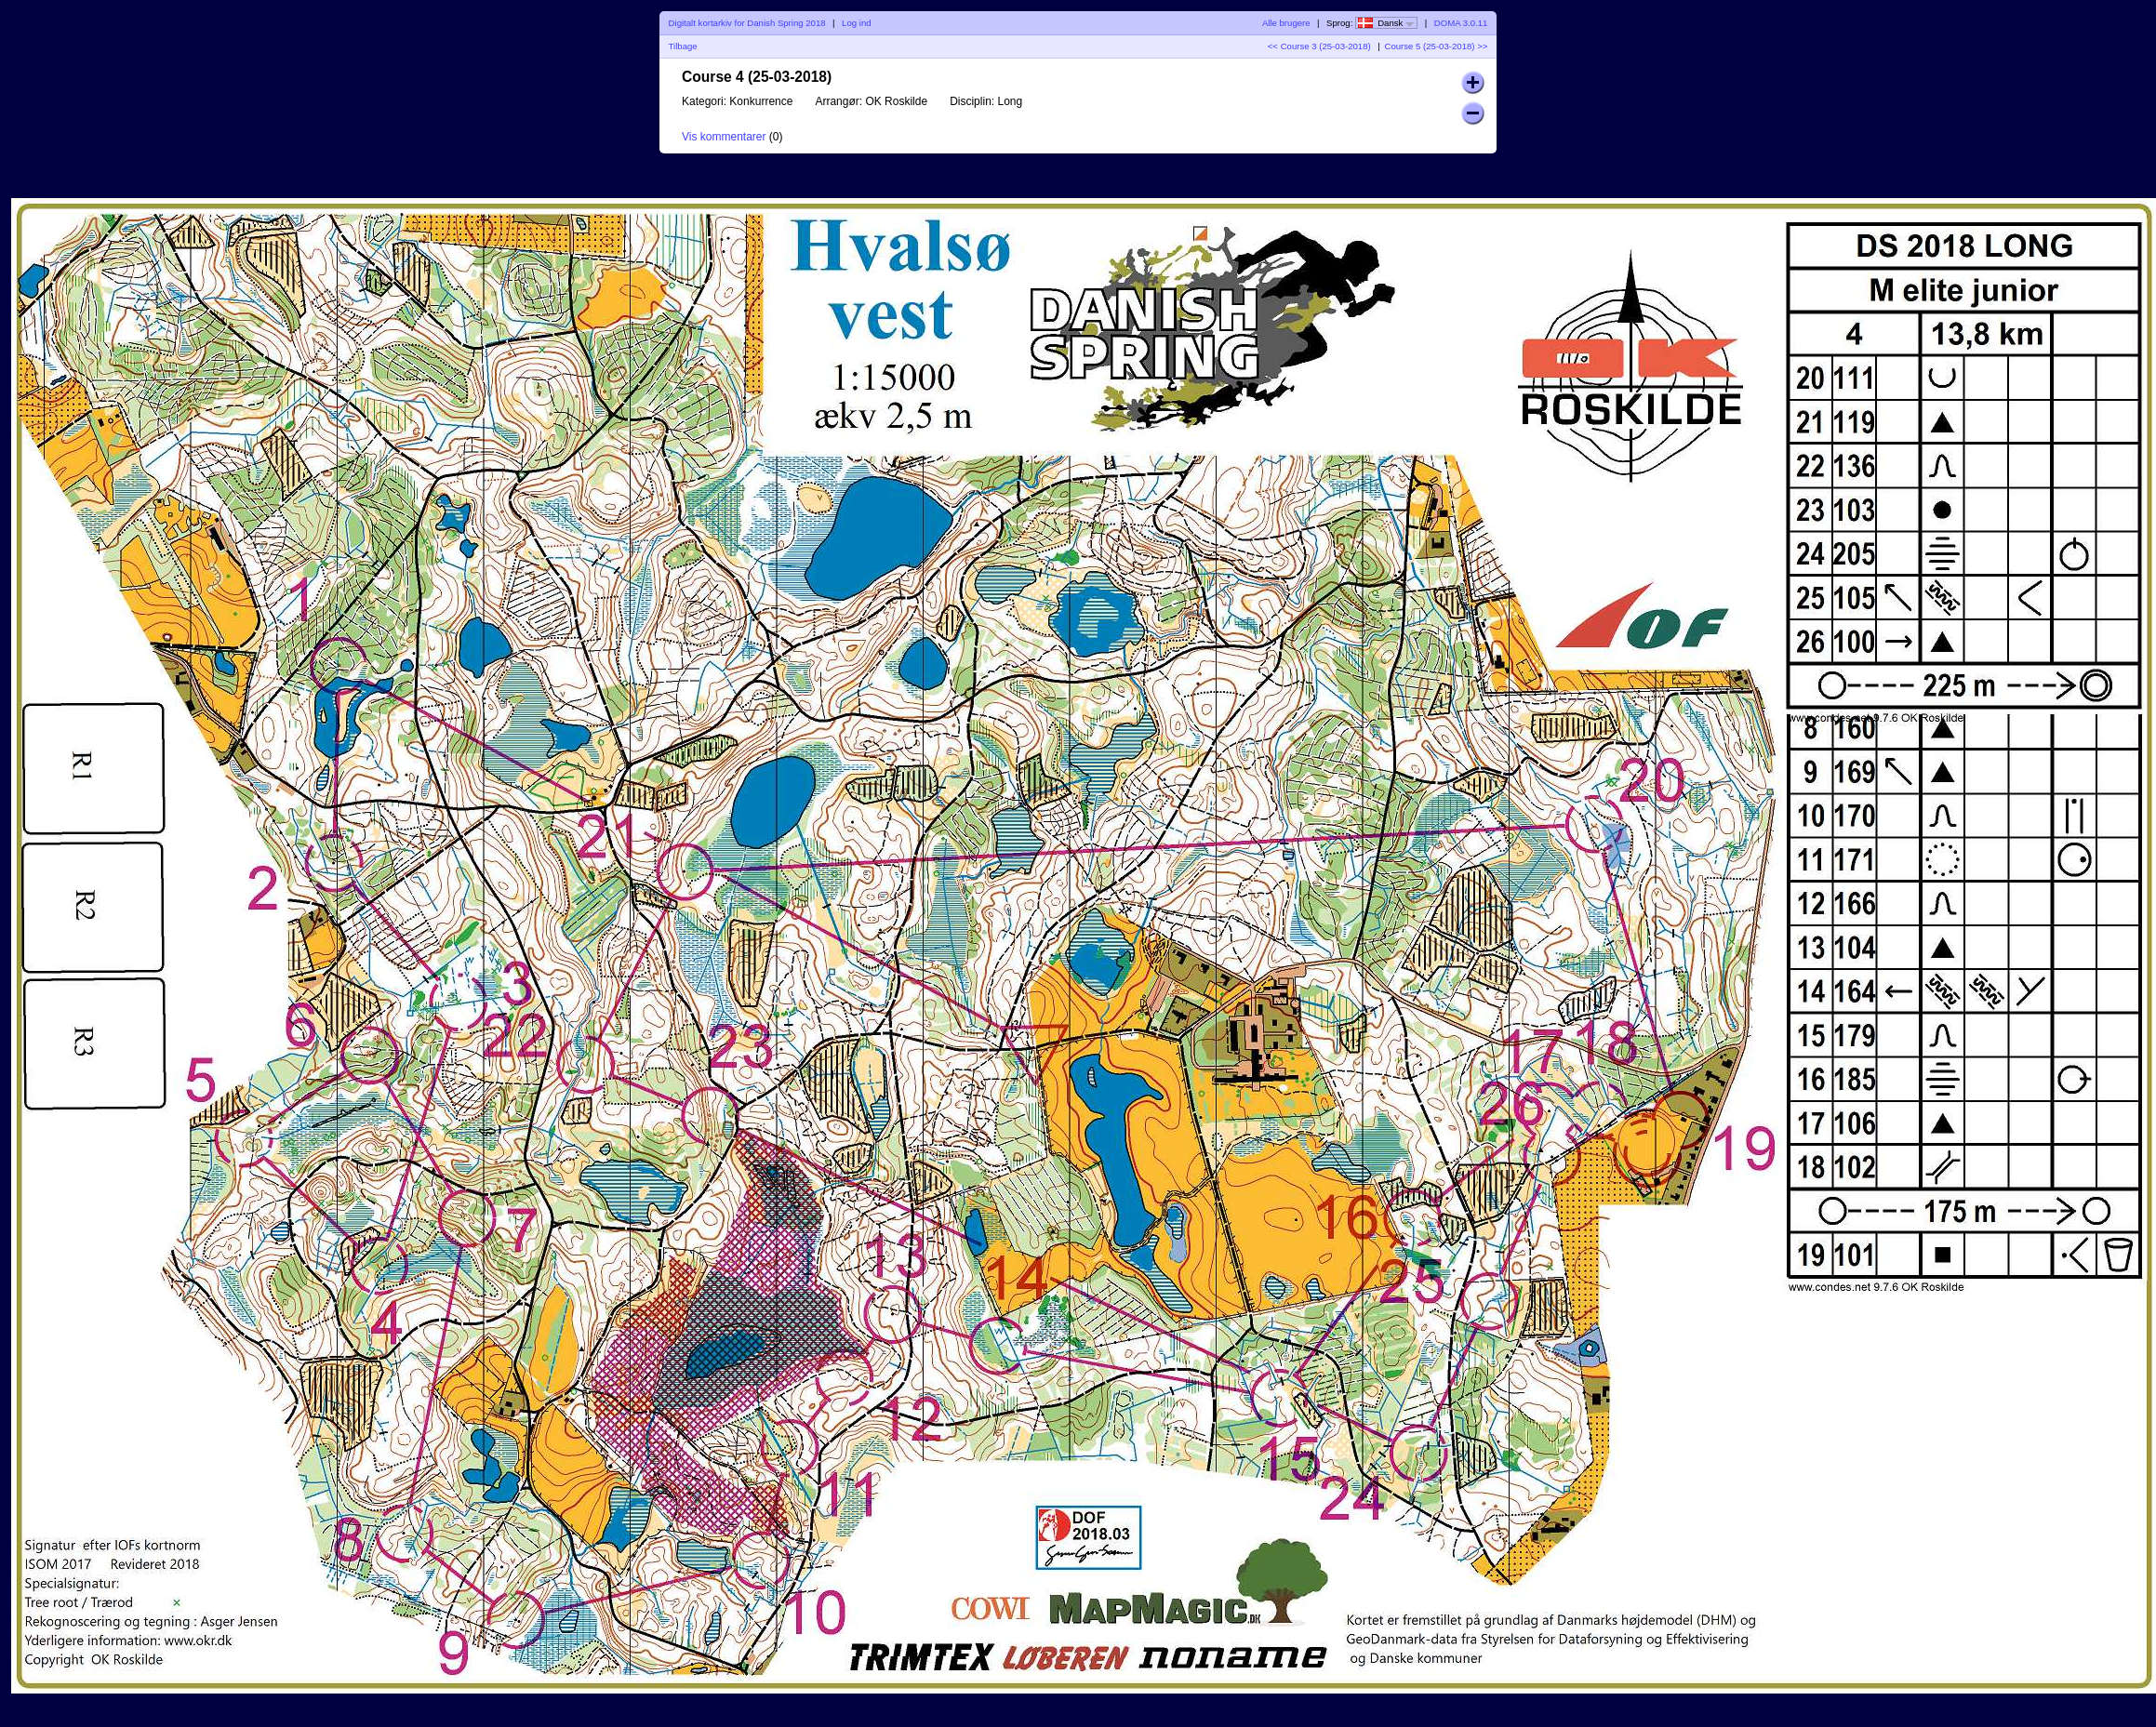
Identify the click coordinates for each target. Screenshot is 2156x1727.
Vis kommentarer (723, 136)
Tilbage (683, 46)
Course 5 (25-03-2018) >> (1435, 46)
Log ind (856, 23)
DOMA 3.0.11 (1461, 23)
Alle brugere (1286, 23)
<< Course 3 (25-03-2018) (1319, 46)
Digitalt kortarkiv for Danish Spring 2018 (747, 23)
